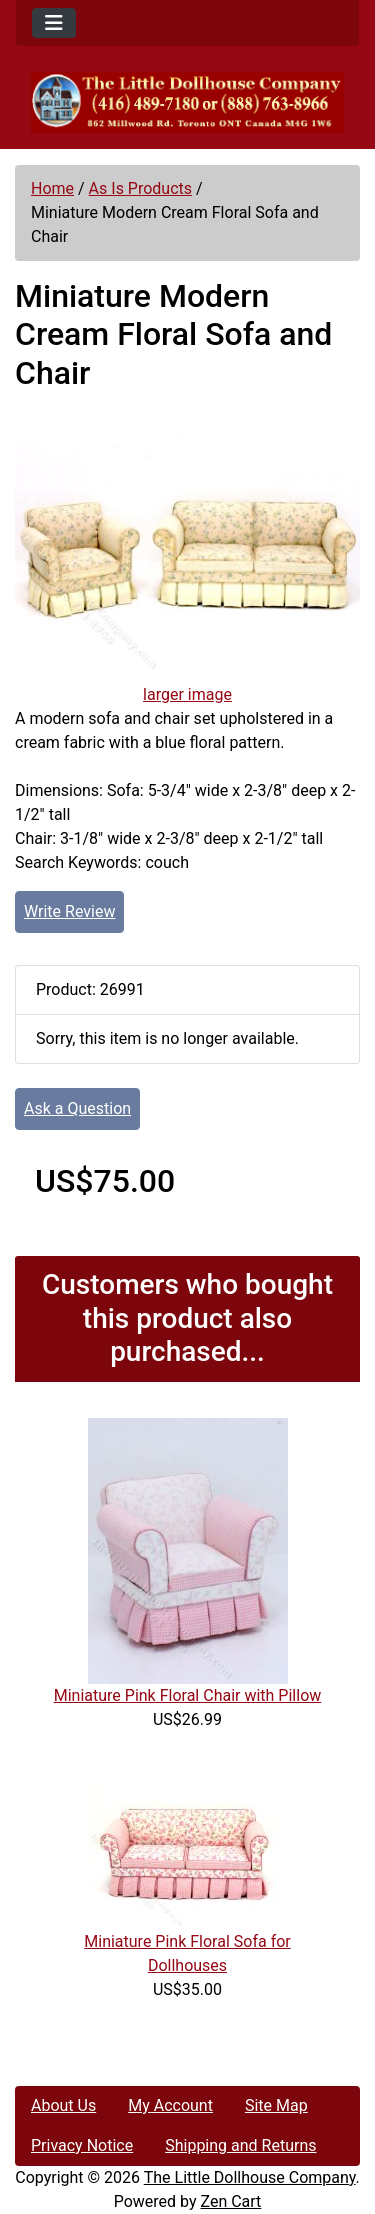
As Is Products (140, 188)
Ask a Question (77, 1108)
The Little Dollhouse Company (250, 2177)
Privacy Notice (82, 2145)
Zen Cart (230, 2201)
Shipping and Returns (240, 2145)
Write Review (69, 911)
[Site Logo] (187, 102)
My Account (170, 2105)
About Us (63, 2105)
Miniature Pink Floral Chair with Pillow (188, 1695)
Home (52, 188)
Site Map (276, 2105)
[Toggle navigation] (54, 23)
